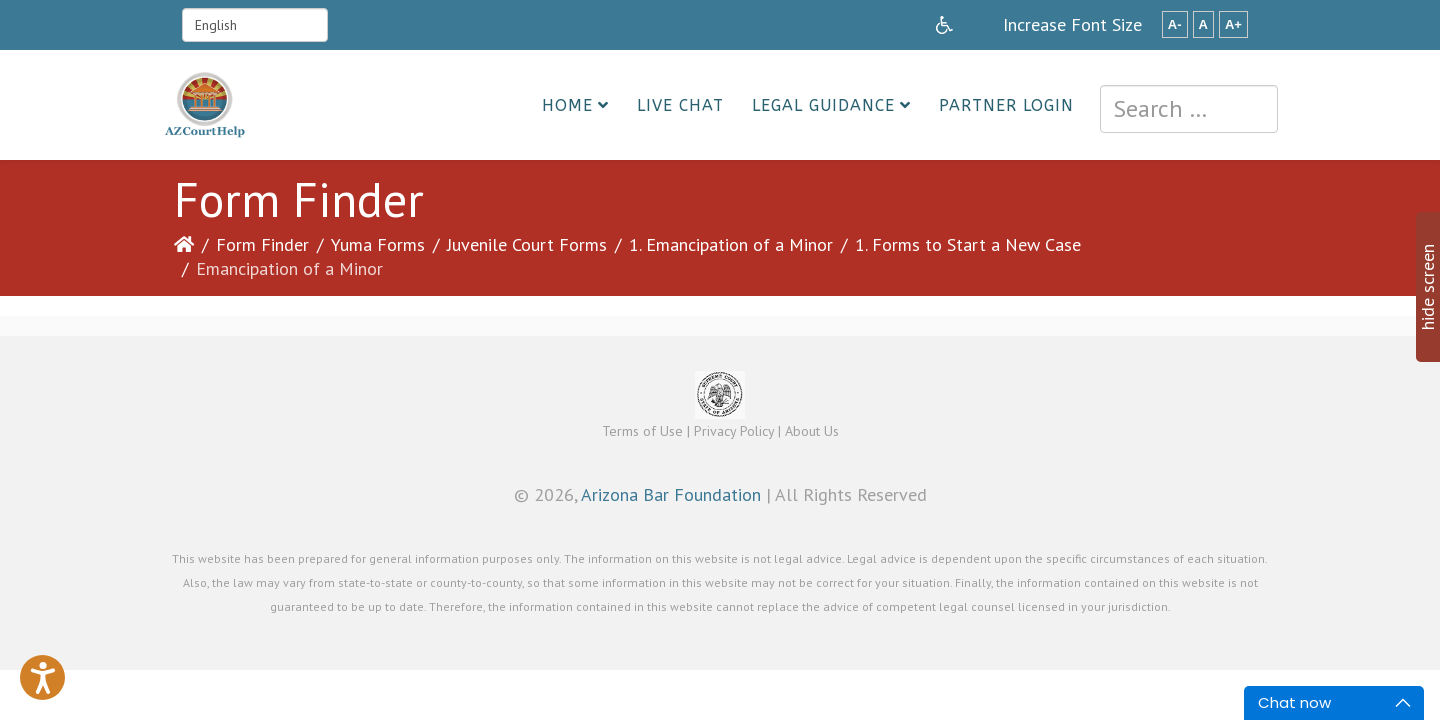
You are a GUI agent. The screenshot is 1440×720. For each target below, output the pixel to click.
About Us (812, 431)
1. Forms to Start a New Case (968, 244)
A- (1175, 24)
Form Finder (262, 244)
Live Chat (680, 105)
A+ (1233, 24)
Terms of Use (642, 431)
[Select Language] (255, 25)
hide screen (1427, 287)
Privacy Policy (734, 431)
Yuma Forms (378, 244)
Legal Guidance (823, 105)
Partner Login (1006, 105)
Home (567, 105)
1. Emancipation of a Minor (731, 244)
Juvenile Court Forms (527, 244)
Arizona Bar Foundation (671, 494)
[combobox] (1189, 109)
